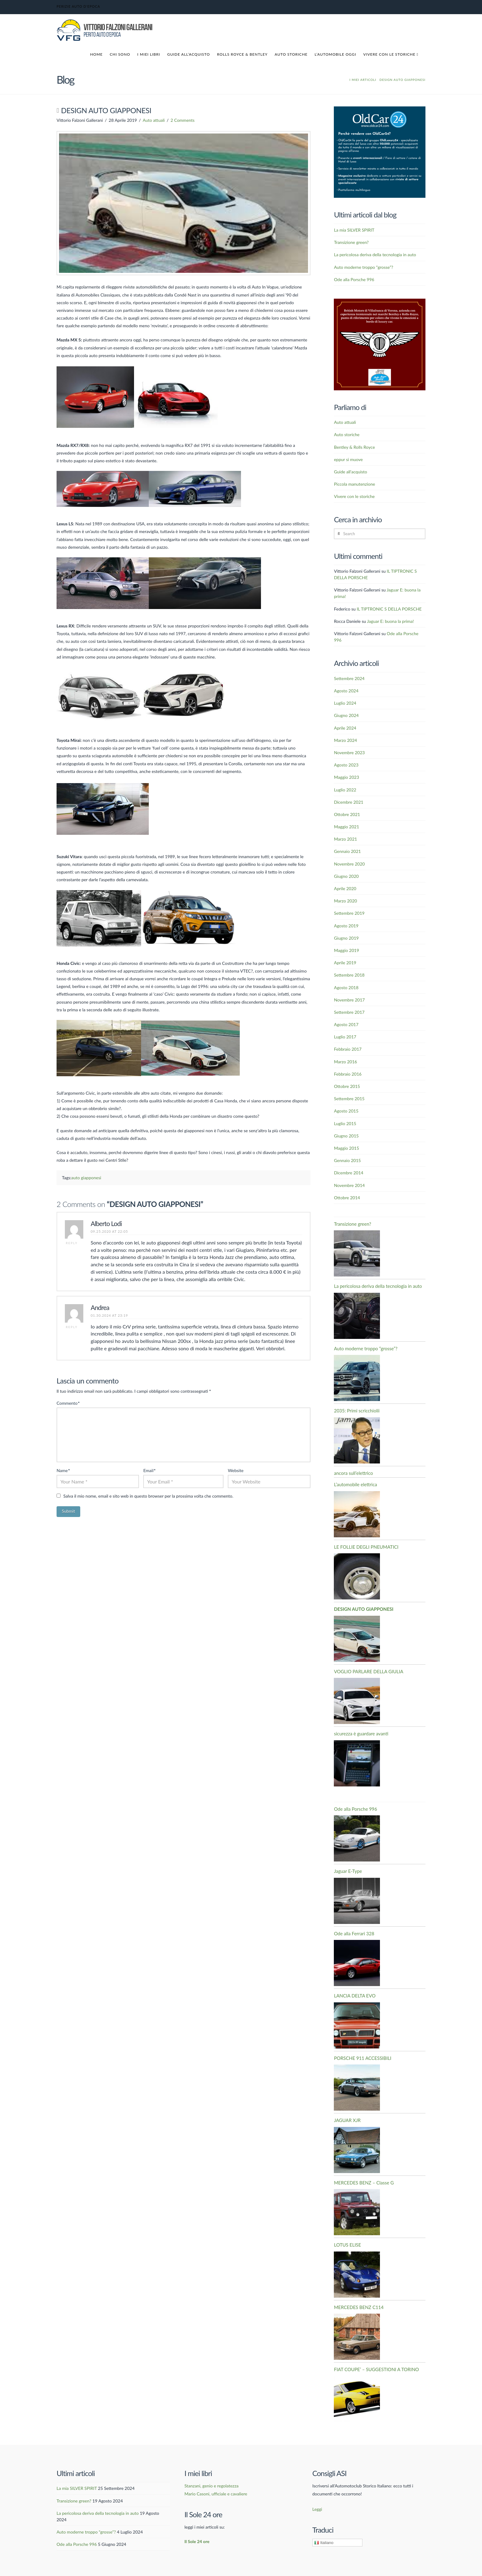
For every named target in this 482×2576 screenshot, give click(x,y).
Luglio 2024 (345, 703)
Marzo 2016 (345, 1061)
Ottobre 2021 (347, 814)
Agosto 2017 (346, 1024)
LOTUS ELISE (347, 2245)
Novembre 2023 (349, 752)
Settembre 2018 (349, 974)
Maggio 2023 (346, 777)
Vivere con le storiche (354, 496)
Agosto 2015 (346, 1110)
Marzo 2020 (345, 900)
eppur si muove (348, 459)
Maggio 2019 (346, 950)
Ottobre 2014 (347, 1197)
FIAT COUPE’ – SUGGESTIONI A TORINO (376, 2369)
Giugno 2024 (346, 715)
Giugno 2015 (346, 1135)
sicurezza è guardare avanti (361, 1733)
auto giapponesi (86, 1177)
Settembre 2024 (349, 678)
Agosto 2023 (346, 764)
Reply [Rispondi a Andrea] (71, 1327)
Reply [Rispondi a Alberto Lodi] (71, 1243)
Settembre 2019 (349, 913)
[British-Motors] (379, 343)
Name (63, 1470)
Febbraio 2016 (348, 1074)
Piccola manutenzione (354, 484)
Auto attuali (153, 120)
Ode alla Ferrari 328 (354, 1933)
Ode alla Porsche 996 (354, 279)
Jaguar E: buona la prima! (390, 621)
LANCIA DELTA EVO (354, 1995)
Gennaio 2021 (347, 851)
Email (149, 1470)
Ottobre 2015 (347, 1086)
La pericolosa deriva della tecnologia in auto (375, 254)
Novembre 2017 (349, 999)
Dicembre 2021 (348, 802)
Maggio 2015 (346, 1148)
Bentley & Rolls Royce (354, 447)
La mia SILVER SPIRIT (354, 230)
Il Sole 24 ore (196, 2541)
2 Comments (183, 120)
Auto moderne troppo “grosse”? (363, 267)
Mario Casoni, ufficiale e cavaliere (215, 2493)
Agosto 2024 (346, 690)
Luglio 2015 (345, 1123)
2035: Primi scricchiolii (356, 1410)
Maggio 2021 (346, 826)
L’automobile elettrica (355, 1484)
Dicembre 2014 (348, 1172)
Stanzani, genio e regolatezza (211, 2485)
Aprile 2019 (345, 962)
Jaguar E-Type (348, 1871)
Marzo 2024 (345, 740)
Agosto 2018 (346, 987)
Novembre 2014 (349, 1185)
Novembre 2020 (349, 863)
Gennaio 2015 (347, 1160)
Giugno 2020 (346, 876)
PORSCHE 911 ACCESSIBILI (362, 2058)
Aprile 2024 (345, 728)
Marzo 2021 (345, 839)
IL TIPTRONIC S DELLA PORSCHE (389, 608)
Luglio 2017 (345, 1036)
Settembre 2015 (349, 1098)
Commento (68, 1403)
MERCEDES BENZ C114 (358, 2307)
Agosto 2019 (346, 925)
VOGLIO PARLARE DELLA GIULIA (368, 1671)
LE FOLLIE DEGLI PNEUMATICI (366, 1547)
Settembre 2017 (349, 1012)
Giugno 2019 (346, 938)
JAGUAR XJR (347, 2120)
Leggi (317, 2509)
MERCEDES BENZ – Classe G (364, 2182)
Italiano (324, 2542)
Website (235, 1470)
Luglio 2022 (345, 789)
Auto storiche (346, 434)
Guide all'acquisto (350, 471)
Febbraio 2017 (348, 1049)
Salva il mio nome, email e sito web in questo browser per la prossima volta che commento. (148, 1496)
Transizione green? (351, 242)
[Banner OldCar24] (379, 151)
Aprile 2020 (345, 888)
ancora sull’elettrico (353, 1473)
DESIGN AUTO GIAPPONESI (363, 1609)
